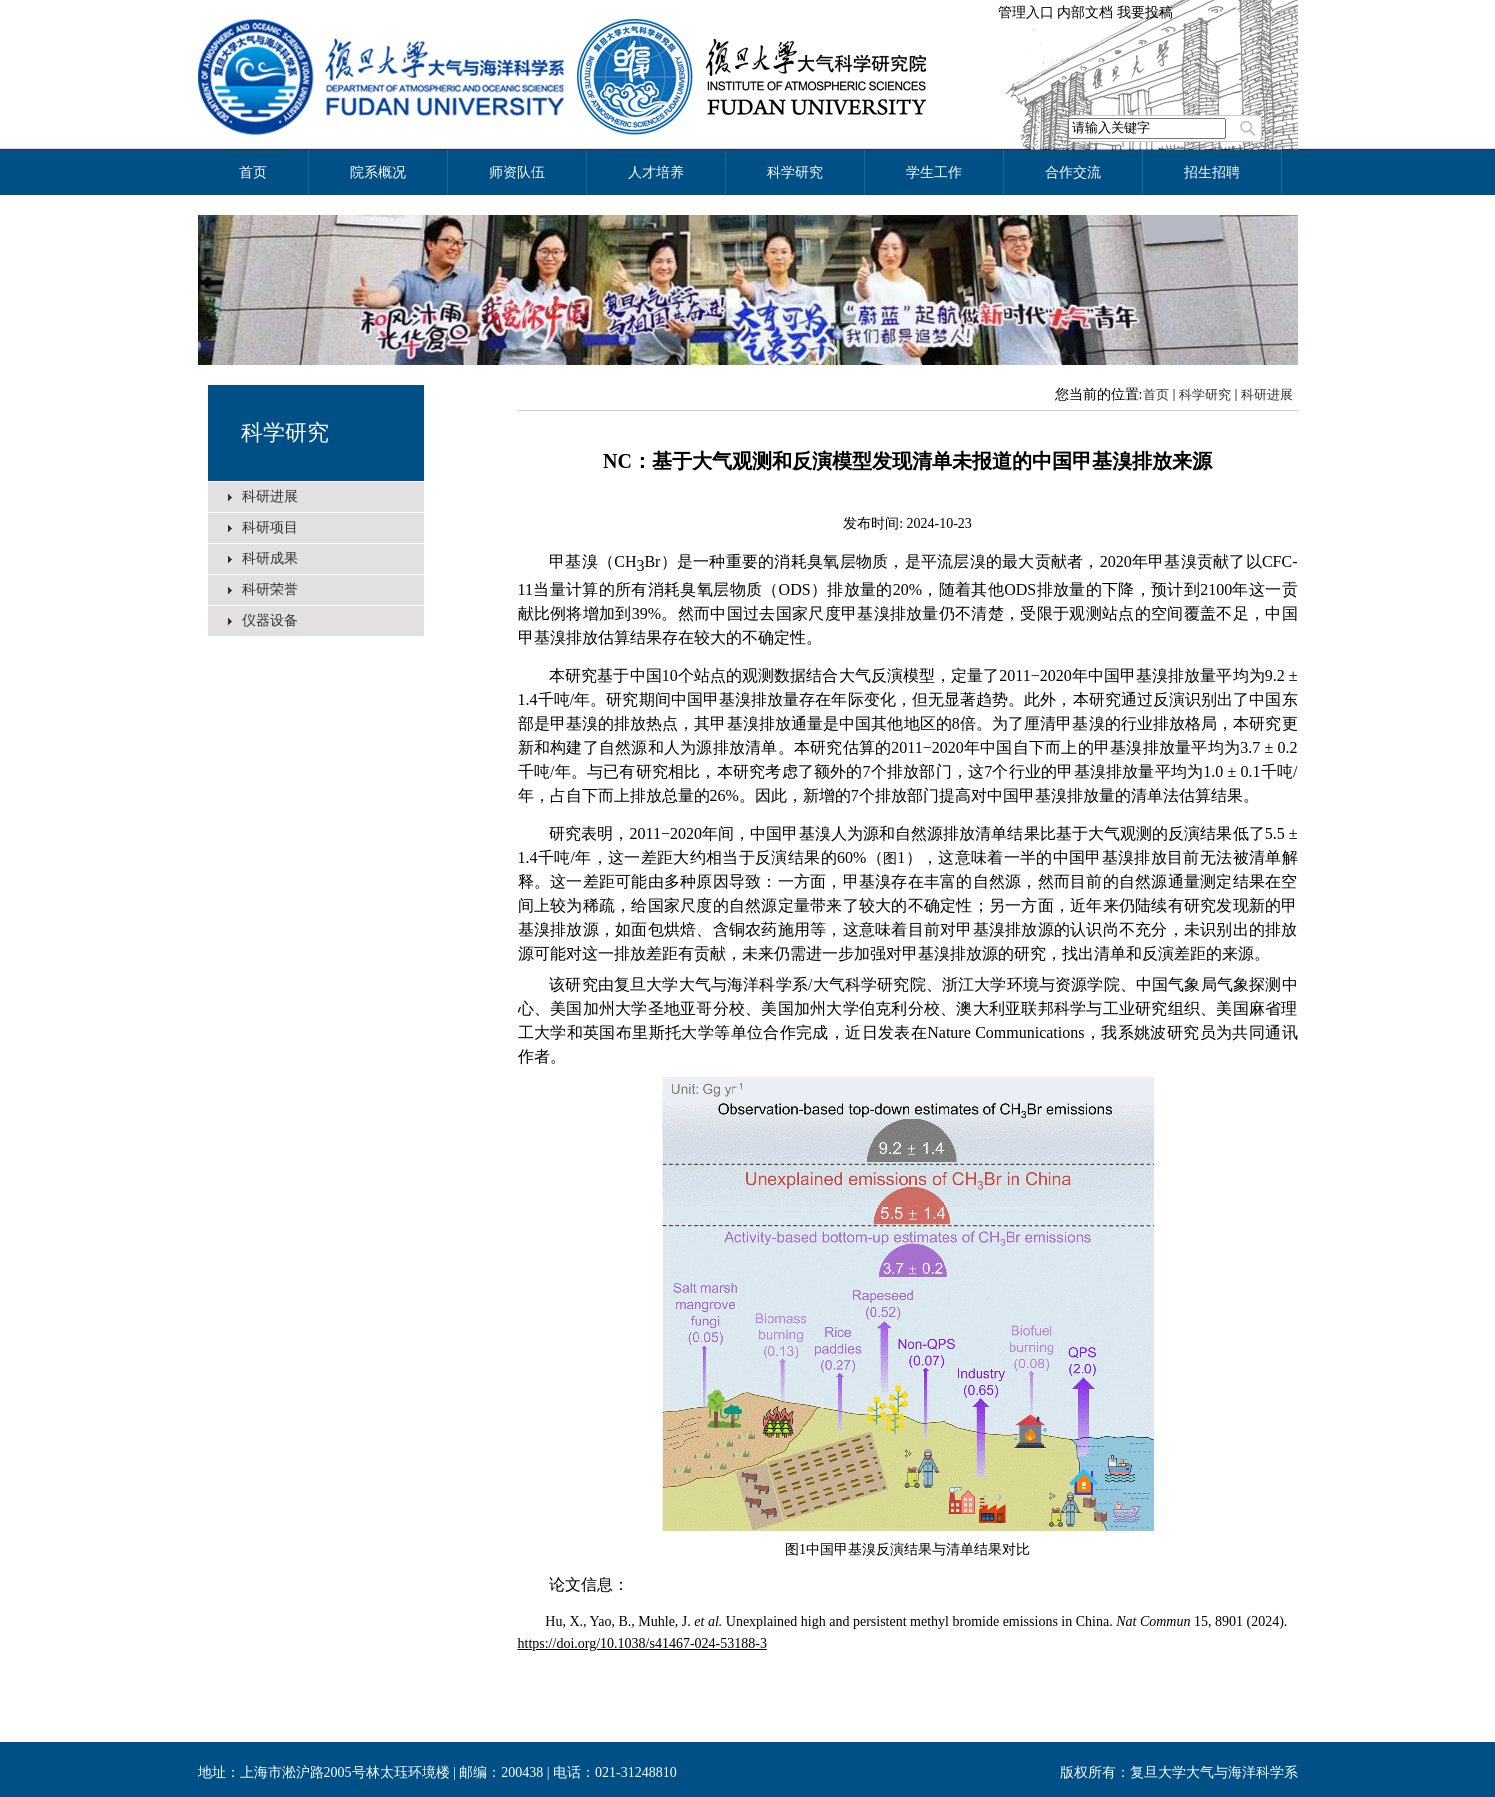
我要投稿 (1145, 12)
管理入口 (1026, 12)
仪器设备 (270, 620)
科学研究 (285, 432)
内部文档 (1085, 12)
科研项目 (270, 527)
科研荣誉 (270, 589)
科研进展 (270, 496)
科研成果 (270, 558)
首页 (1156, 394)
